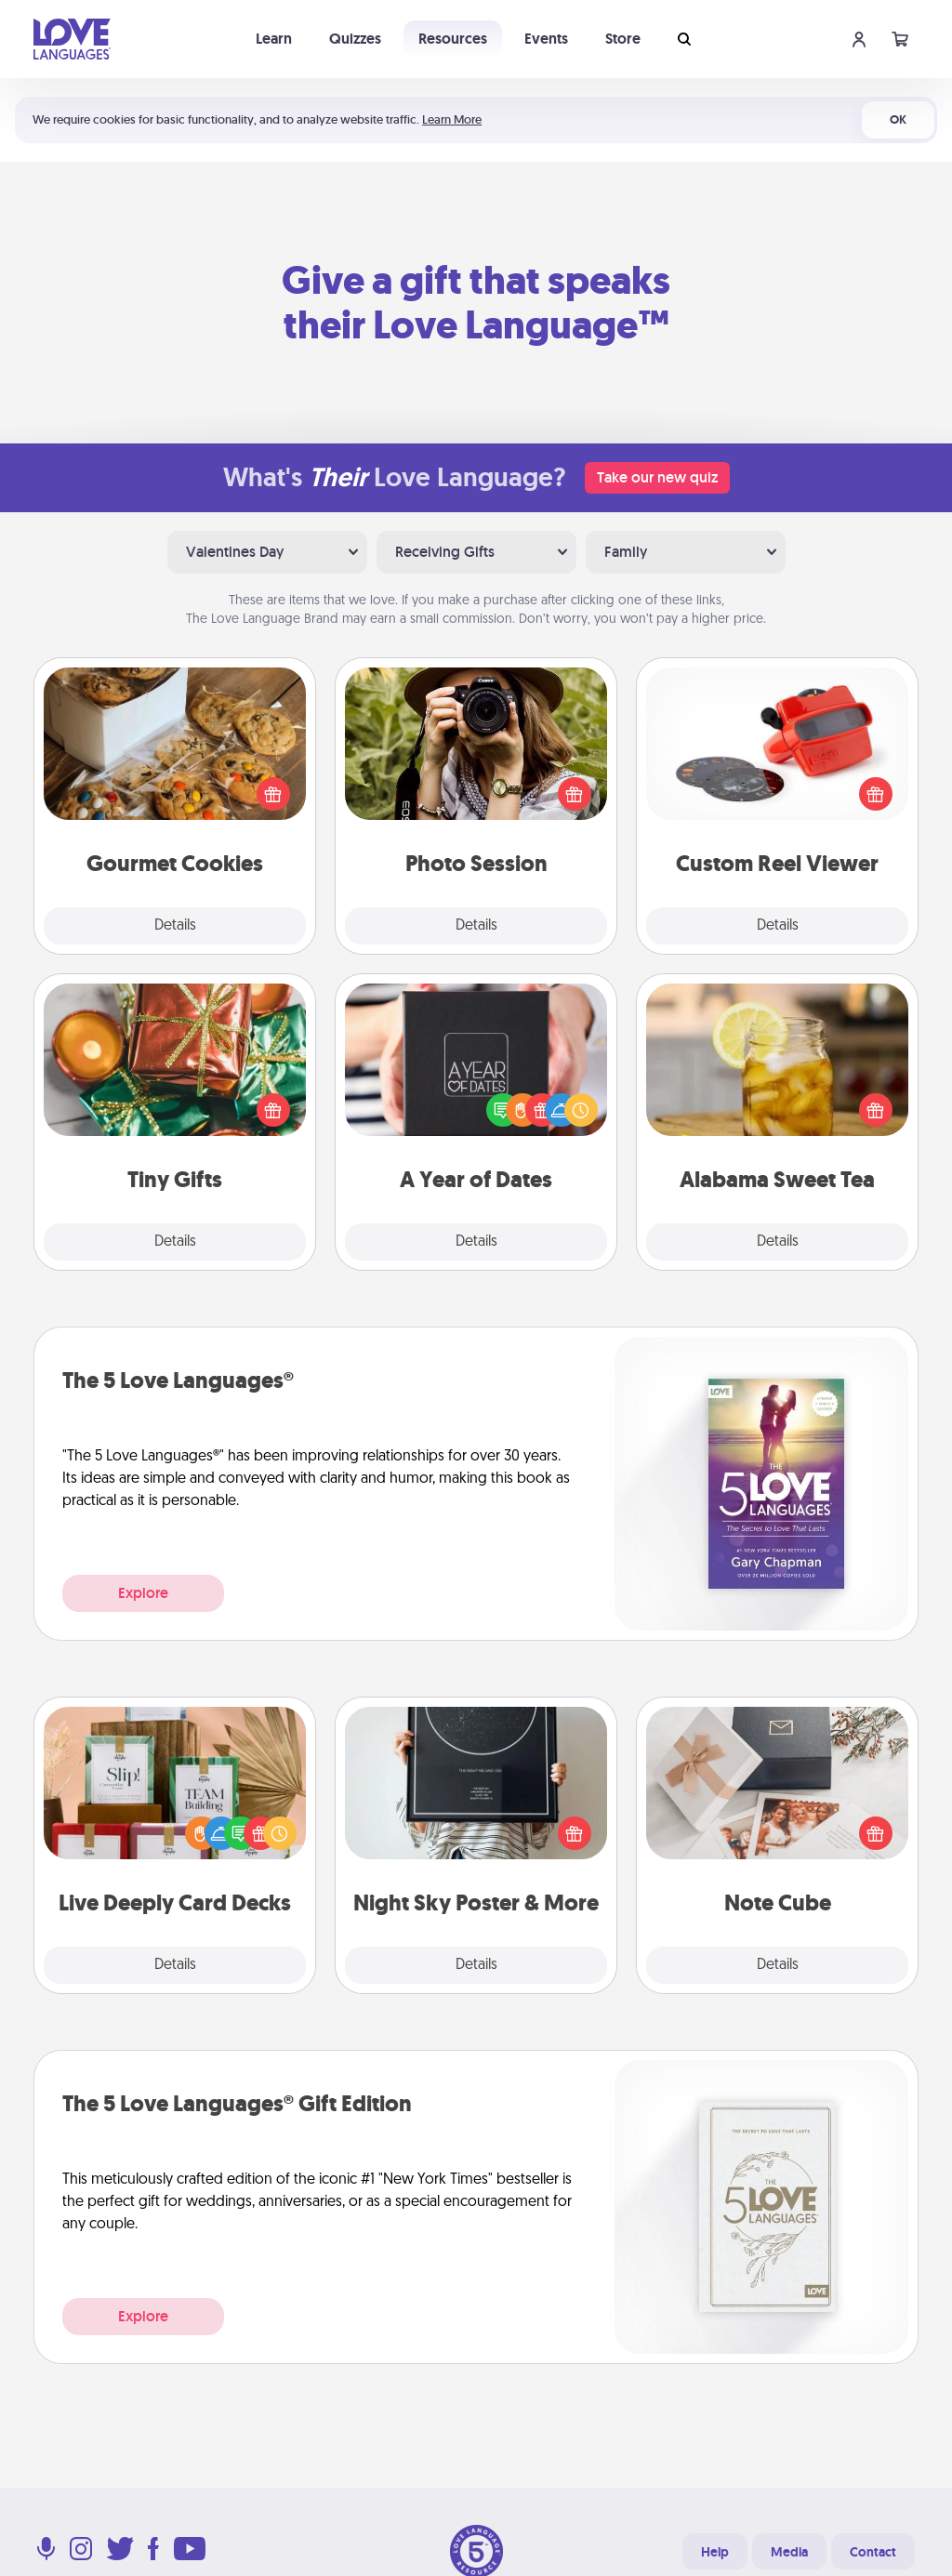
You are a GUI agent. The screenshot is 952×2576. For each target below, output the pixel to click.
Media (789, 2551)
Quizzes (355, 38)
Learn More (452, 119)
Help (715, 2551)
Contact (873, 2551)
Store (623, 38)
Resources (452, 38)
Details (175, 925)
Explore (143, 1593)
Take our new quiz (657, 477)
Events (546, 38)
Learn (274, 38)
